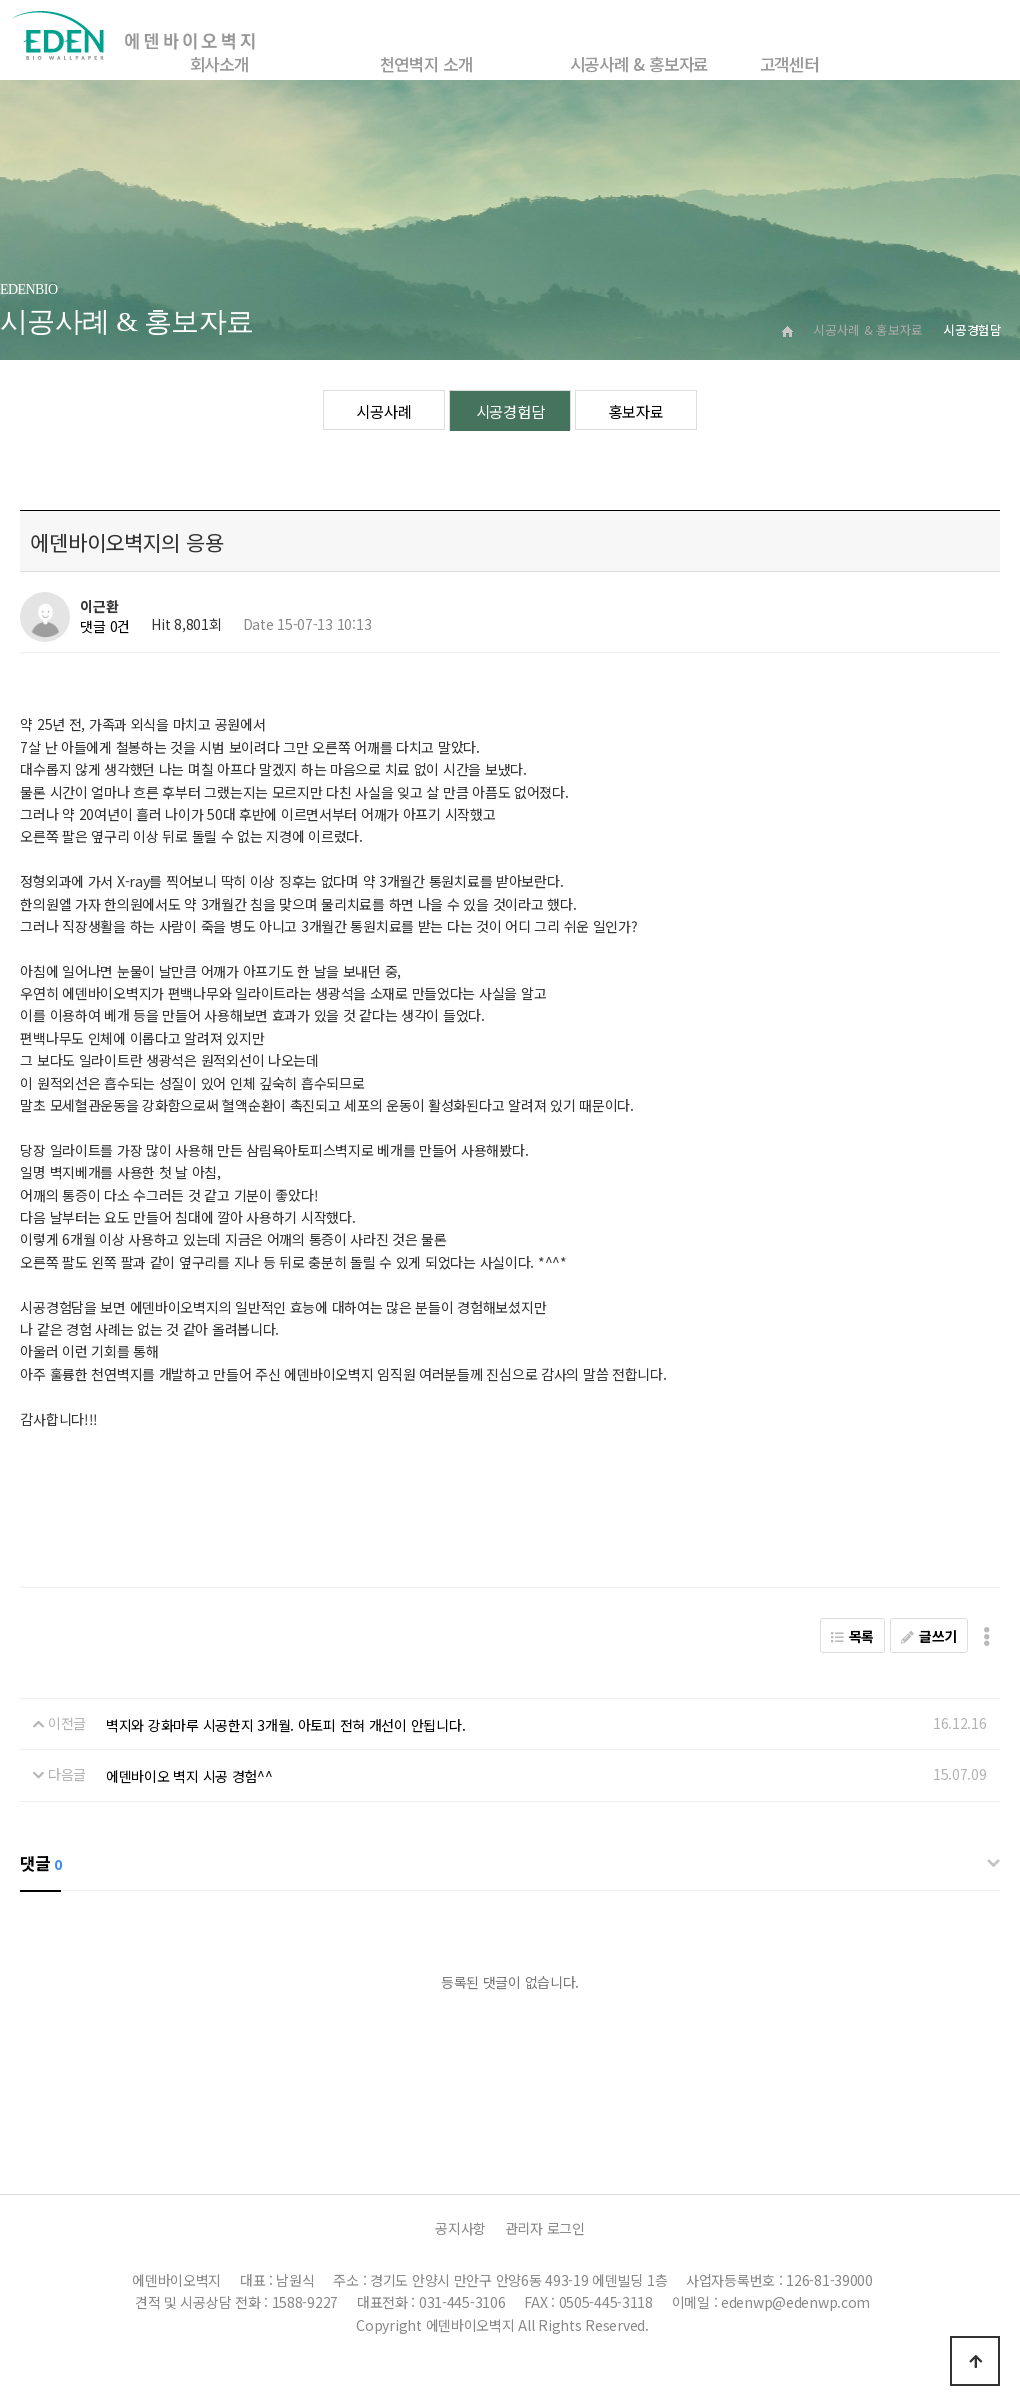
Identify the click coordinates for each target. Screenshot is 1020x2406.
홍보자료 (636, 411)
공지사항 (460, 2228)
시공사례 (383, 411)
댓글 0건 (105, 627)
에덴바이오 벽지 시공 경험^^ (189, 1776)
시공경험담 (510, 411)
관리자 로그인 (545, 2228)
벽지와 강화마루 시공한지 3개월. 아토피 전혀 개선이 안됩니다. (285, 1725)
